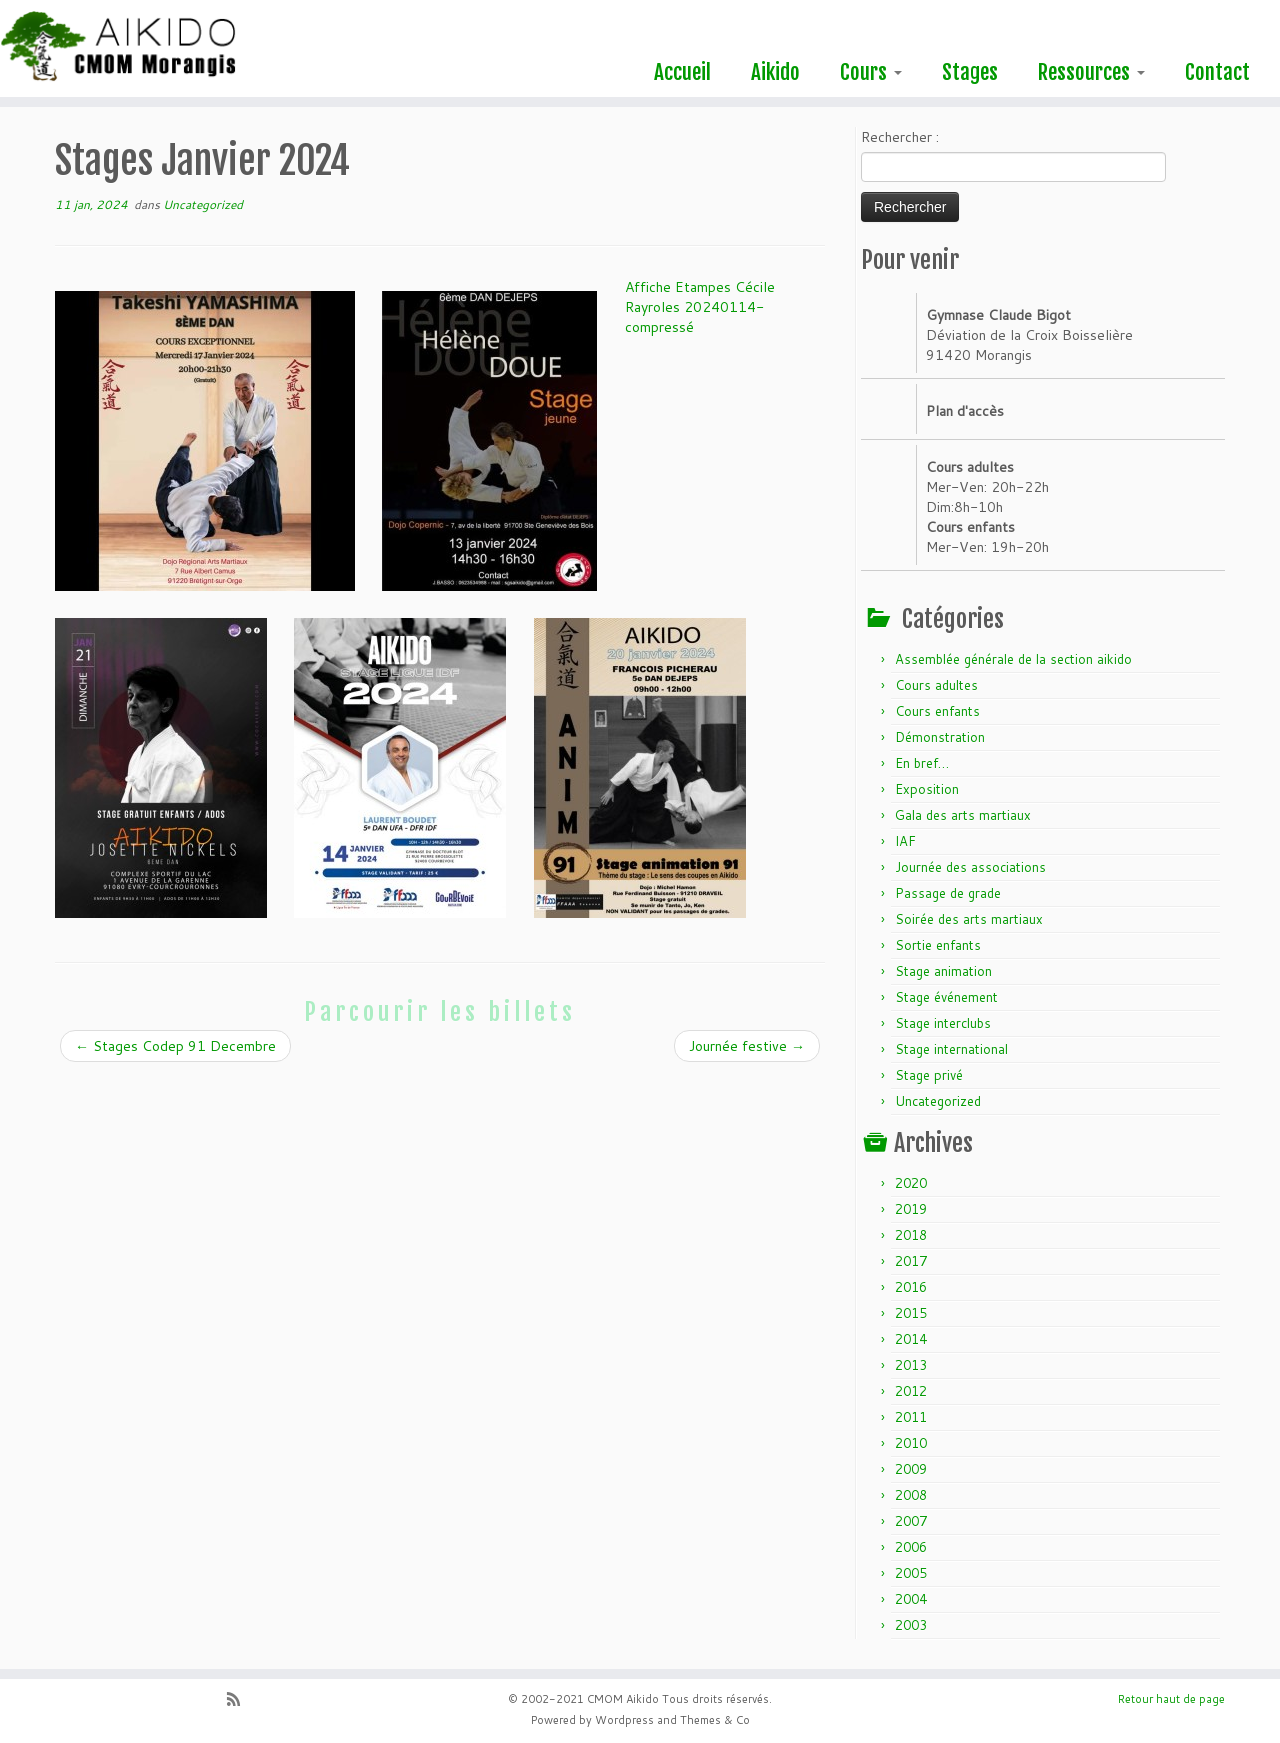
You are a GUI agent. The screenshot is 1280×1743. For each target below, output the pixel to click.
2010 (911, 1443)
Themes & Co (715, 1720)
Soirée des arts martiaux (969, 919)
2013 (911, 1365)
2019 (911, 1209)
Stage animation (943, 971)
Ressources (1091, 72)
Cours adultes (936, 685)
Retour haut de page (1171, 1699)
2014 (911, 1339)
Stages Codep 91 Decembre (175, 1046)
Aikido (775, 72)
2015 (911, 1313)
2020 (911, 1183)
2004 (911, 1599)
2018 (911, 1235)
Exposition (927, 789)
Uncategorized (203, 204)
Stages (970, 72)
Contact (1217, 72)
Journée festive (747, 1046)
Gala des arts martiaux (963, 815)
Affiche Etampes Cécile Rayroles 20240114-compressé (700, 307)
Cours (871, 72)
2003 (911, 1625)
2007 (911, 1521)
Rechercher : (900, 137)
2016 (911, 1287)
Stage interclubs (943, 1023)
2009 (911, 1469)
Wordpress (624, 1720)
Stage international (951, 1049)
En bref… (922, 763)
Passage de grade (948, 893)
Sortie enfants (938, 945)
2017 (911, 1261)
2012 (911, 1391)
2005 (911, 1573)
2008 (911, 1495)
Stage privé (929, 1075)
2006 (911, 1547)
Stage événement (946, 997)
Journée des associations (970, 867)
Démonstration (940, 737)
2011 (911, 1417)
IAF (905, 841)
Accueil (682, 72)
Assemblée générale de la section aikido (1013, 659)
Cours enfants (937, 711)
